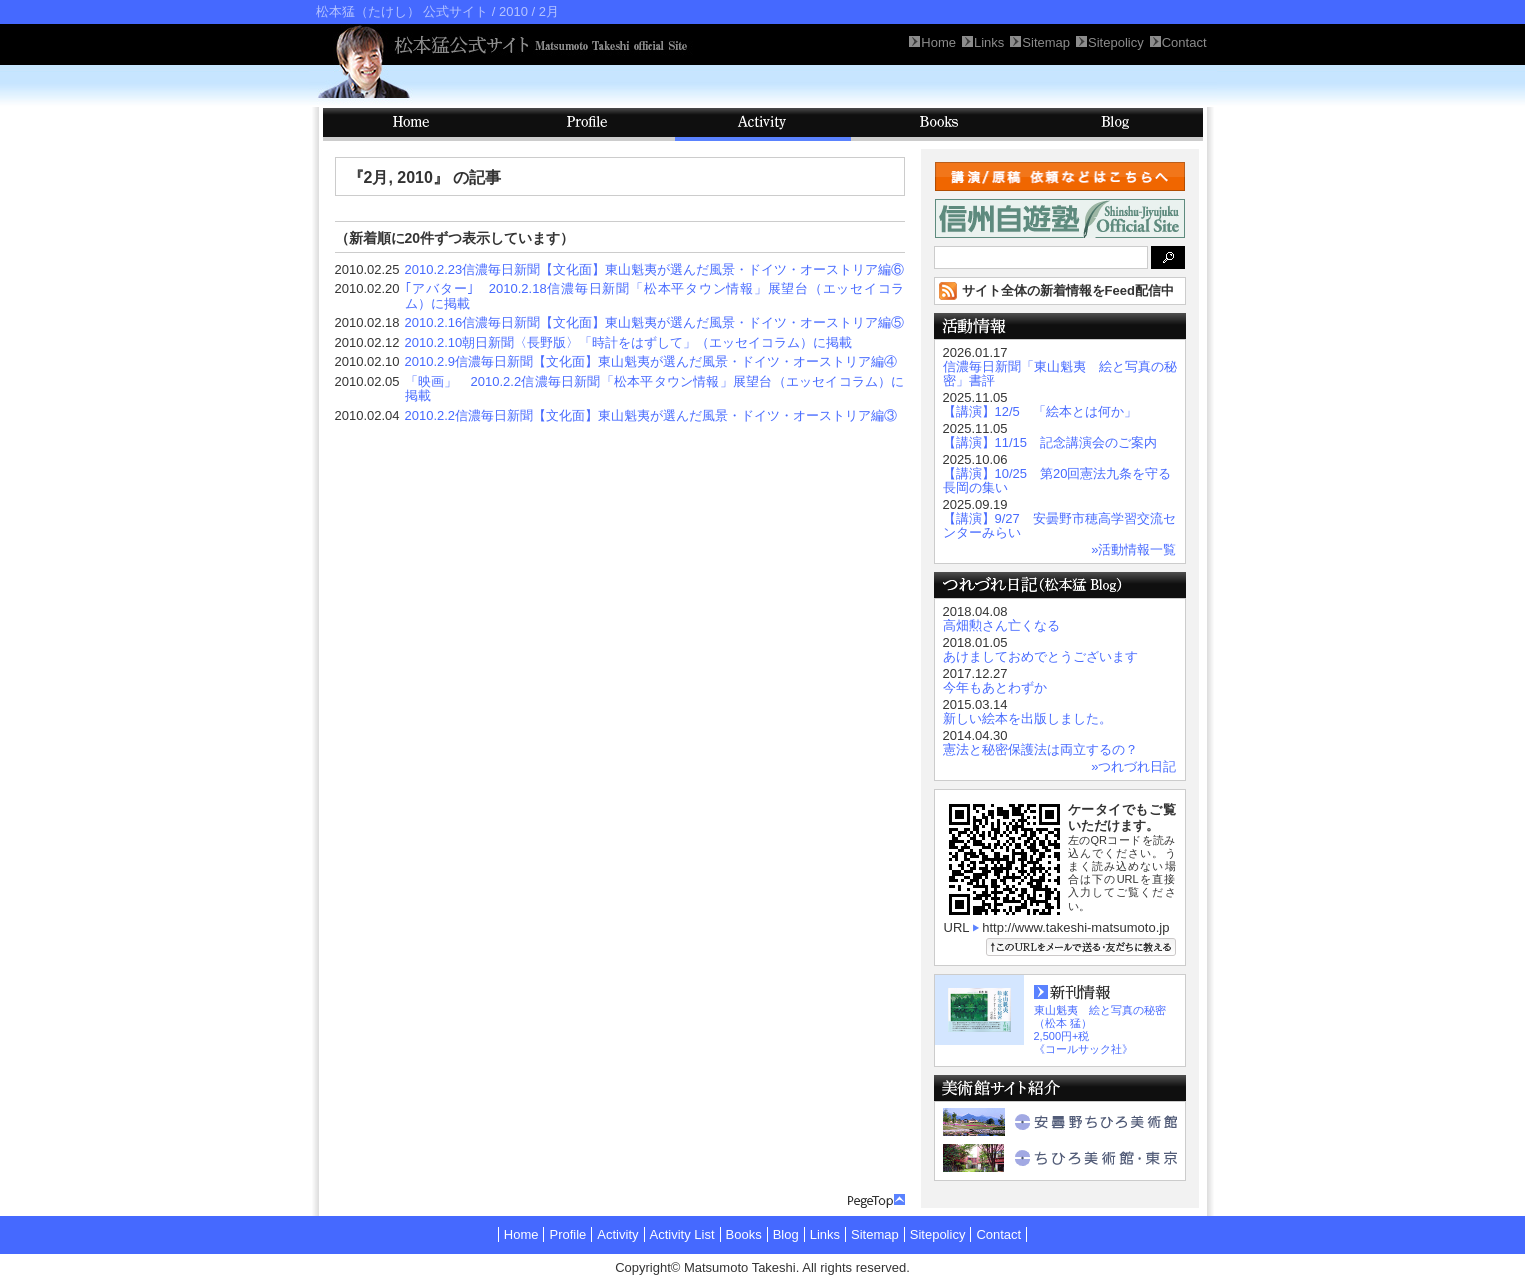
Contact (998, 1234)
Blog (1115, 124)
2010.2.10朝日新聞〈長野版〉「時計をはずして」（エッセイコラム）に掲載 (629, 342)
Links (825, 1234)
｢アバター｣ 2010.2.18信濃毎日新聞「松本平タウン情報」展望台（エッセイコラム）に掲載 (655, 296)
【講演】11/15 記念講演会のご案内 (1050, 442)
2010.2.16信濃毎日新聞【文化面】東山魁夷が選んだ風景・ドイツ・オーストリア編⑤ (655, 322)
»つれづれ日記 (1133, 766)
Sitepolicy (938, 1234)
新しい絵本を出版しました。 (1027, 718)
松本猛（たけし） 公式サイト (402, 11)
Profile (587, 124)
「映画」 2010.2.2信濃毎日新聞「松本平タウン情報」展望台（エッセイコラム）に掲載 (655, 389)
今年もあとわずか (995, 687)
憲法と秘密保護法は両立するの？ (1040, 749)
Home (521, 1234)
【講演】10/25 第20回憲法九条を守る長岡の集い (1057, 480)
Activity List (682, 1234)
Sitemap (875, 1234)
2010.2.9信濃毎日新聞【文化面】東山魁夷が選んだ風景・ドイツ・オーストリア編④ (651, 361)
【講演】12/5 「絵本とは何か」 (1040, 411)
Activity (763, 124)
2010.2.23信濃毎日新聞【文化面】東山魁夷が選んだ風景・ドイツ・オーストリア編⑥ (655, 269)
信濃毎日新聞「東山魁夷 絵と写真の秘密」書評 (1060, 373)
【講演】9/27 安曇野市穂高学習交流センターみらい (1059, 525)
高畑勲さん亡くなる (1001, 625)
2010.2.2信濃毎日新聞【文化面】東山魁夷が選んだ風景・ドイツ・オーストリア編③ (651, 415)
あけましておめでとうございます (1040, 656)
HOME (411, 124)
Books (939, 124)
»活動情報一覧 (1133, 549)
